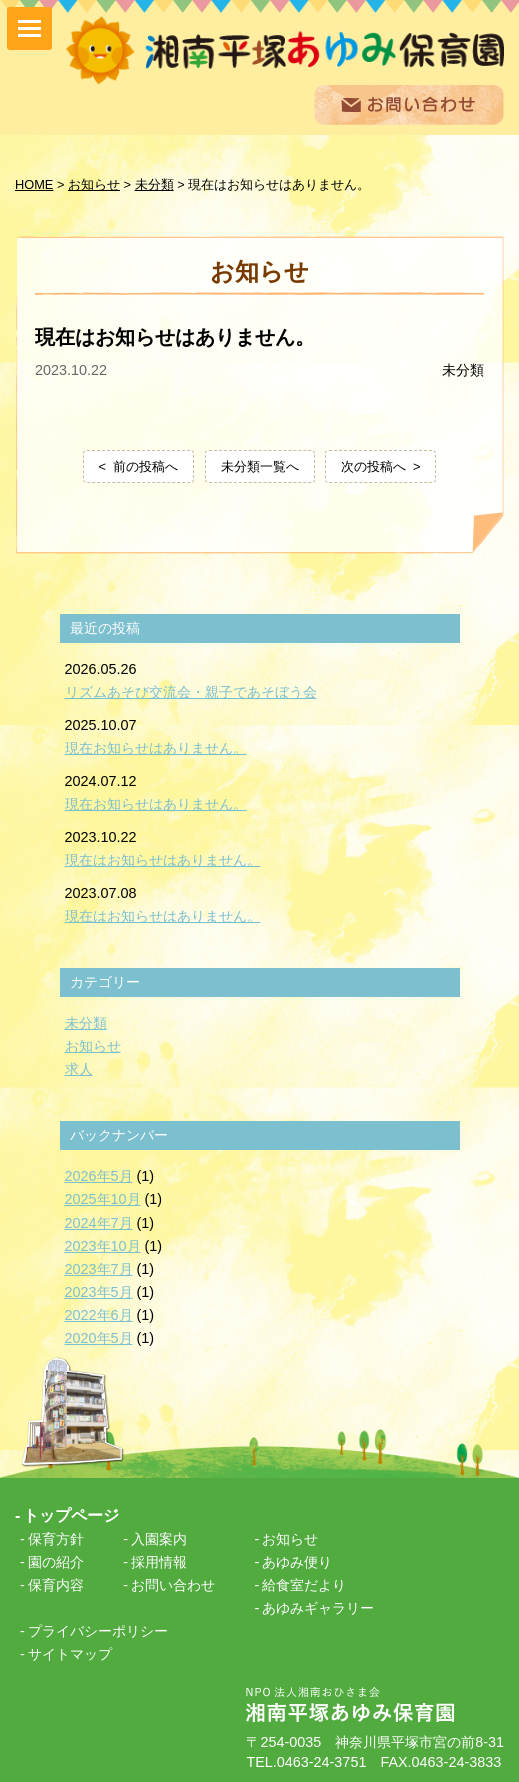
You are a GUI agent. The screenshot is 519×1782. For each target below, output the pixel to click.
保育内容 (56, 1585)
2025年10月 (103, 1199)
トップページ (71, 1515)
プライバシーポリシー (98, 1631)
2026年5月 (99, 1176)
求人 (79, 1069)
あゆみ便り (297, 1562)
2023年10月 (103, 1246)
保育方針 (56, 1539)
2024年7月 (99, 1223)
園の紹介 (56, 1562)
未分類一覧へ (260, 466)
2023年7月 (99, 1269)
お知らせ (93, 1046)
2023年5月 (99, 1292)
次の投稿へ (373, 466)
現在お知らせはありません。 (156, 748)
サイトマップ (70, 1654)
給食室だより (304, 1585)
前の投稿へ (145, 466)
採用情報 (159, 1562)
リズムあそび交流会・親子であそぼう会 (191, 692)
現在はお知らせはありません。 (163, 860)
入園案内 (159, 1539)
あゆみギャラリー (318, 1608)
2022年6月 (99, 1315)
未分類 (463, 370)
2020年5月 (99, 1338)
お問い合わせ (173, 1585)
